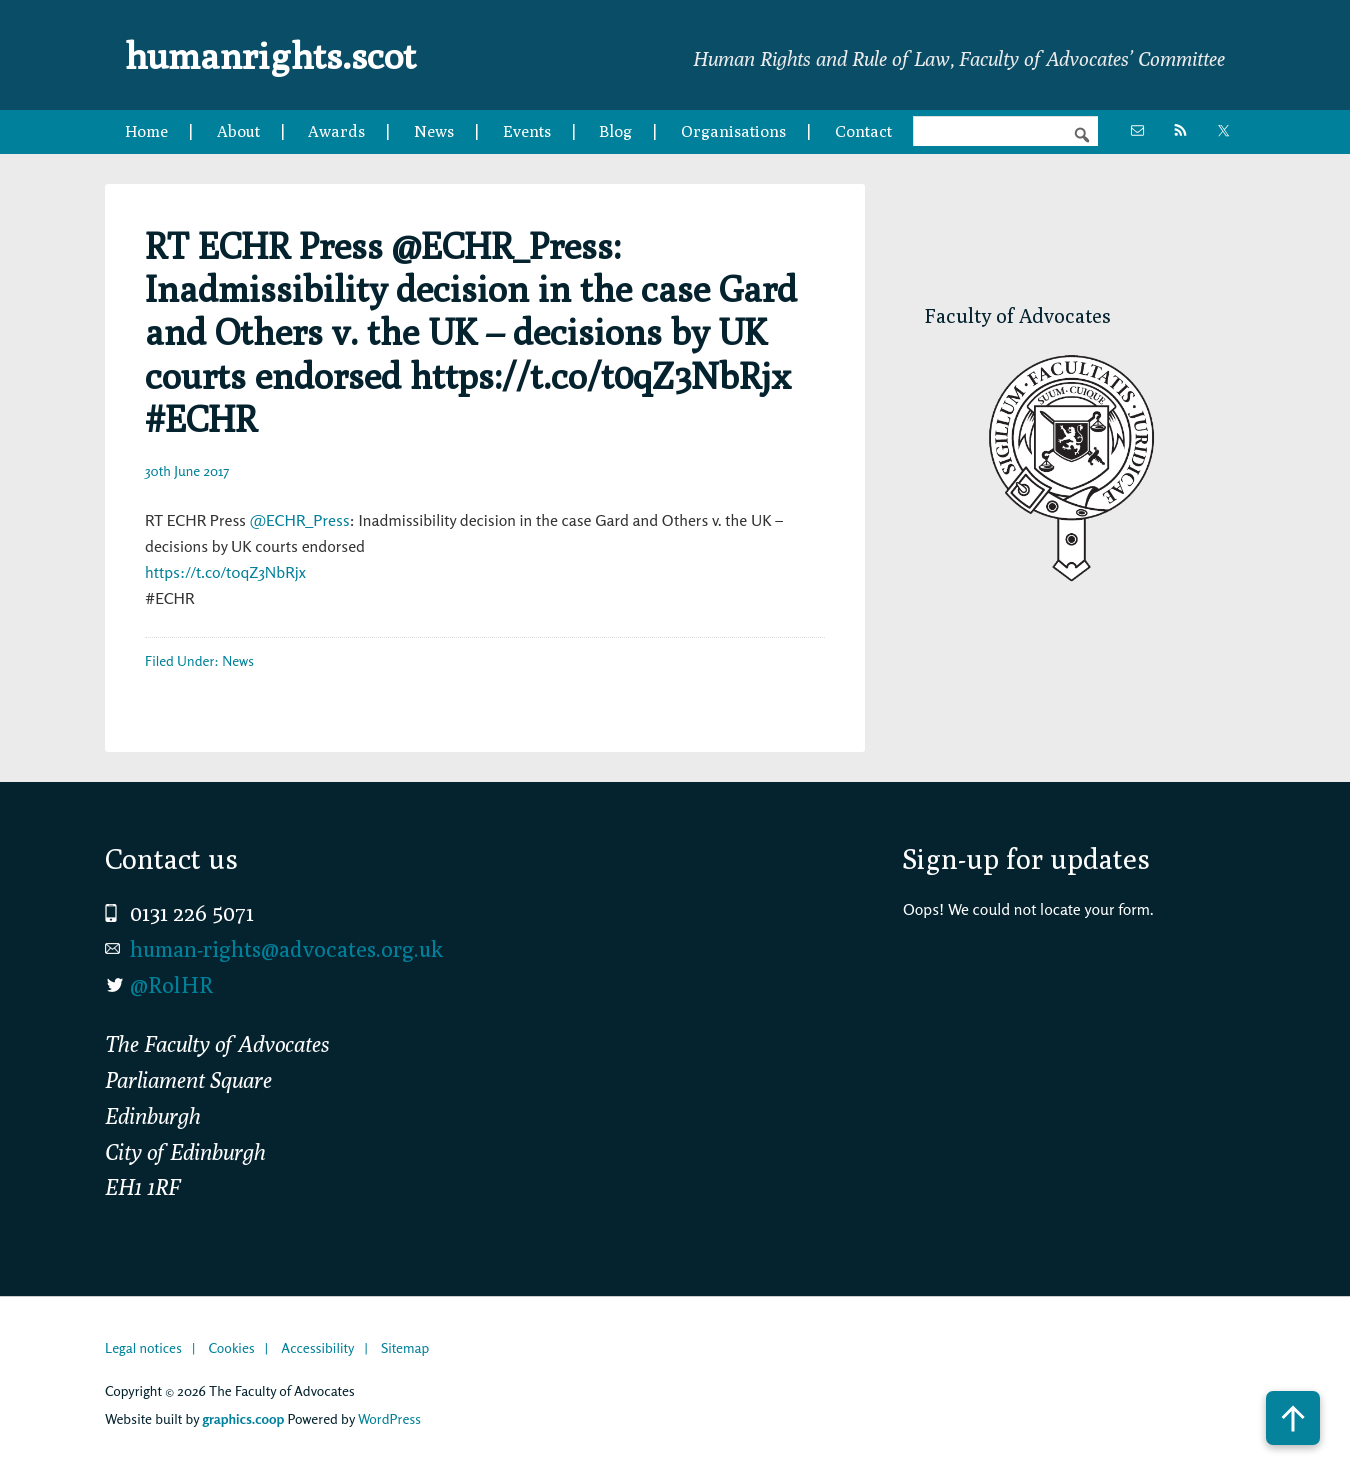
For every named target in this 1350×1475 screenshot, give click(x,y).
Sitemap (405, 1347)
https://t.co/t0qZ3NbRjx (225, 572)
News (238, 660)
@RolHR (171, 985)
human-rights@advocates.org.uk (286, 949)
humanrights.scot (283, 54)
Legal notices (143, 1347)
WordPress (389, 1418)
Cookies (231, 1347)
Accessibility (317, 1347)
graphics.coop (243, 1418)
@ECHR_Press (300, 520)
